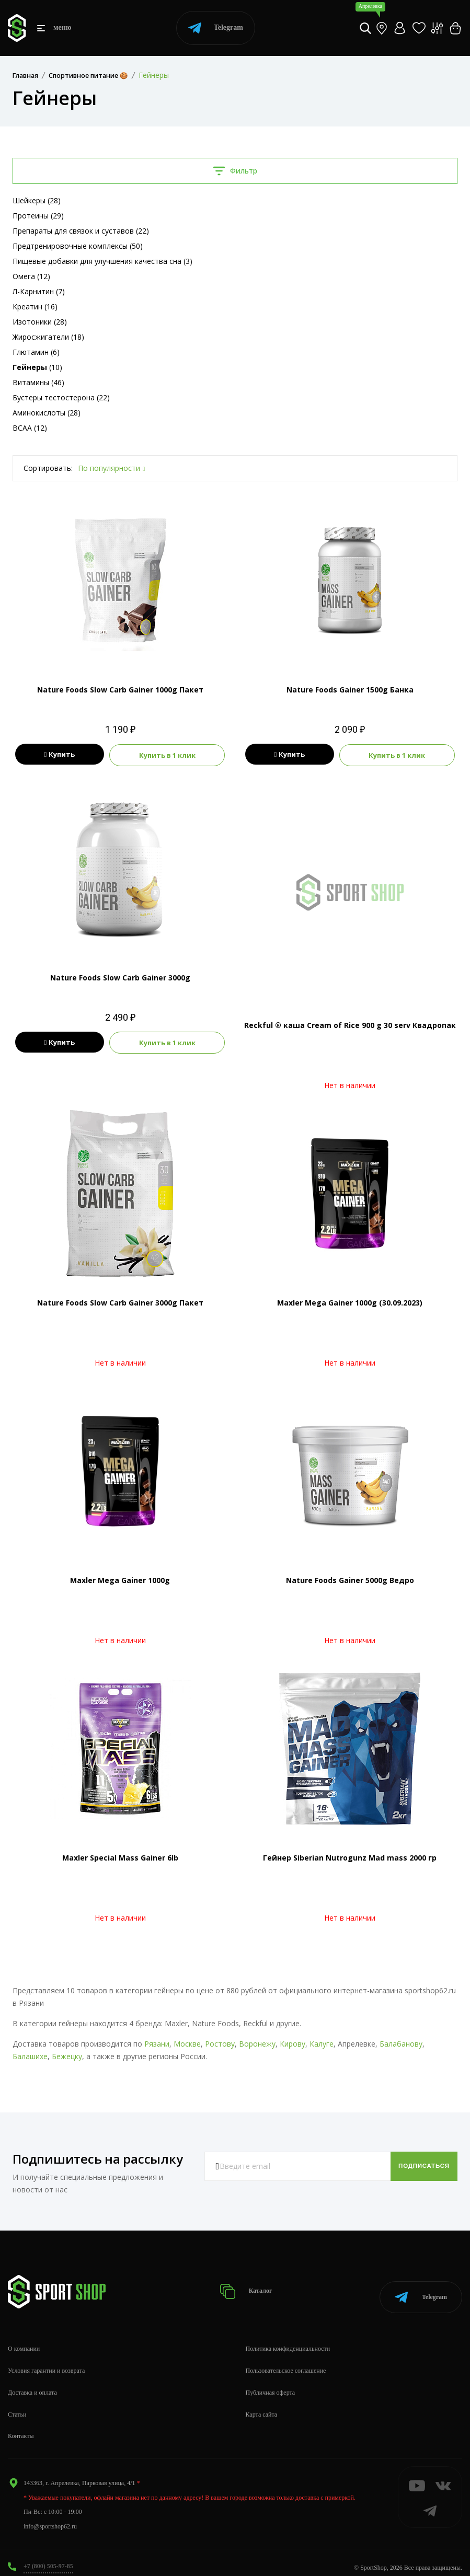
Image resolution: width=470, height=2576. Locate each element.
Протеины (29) (38, 216)
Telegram (215, 27)
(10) (37, 367)
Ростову (220, 2043)
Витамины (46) (38, 382)
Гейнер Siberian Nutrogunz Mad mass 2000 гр (350, 1857)
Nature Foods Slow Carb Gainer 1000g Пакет (120, 690)
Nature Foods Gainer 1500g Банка (350, 690)
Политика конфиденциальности (288, 2338)
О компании (24, 2338)
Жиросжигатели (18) (48, 337)
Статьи (17, 2404)
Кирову (292, 2043)
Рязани (156, 2043)
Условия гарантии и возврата (46, 2360)
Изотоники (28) (40, 322)
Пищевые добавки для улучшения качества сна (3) (102, 261)
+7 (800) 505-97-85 (48, 2555)
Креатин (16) (35, 306)
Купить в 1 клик (167, 754)
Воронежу (257, 2043)
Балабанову (401, 2043)
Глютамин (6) (36, 352)
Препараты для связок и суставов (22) (81, 231)
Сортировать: (48, 468)
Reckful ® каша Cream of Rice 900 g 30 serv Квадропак (350, 1024)
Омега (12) (31, 276)
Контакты (21, 2425)
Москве (187, 2043)
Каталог (249, 2286)
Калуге (321, 2043)
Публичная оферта (270, 2382)
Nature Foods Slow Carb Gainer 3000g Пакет (120, 1302)
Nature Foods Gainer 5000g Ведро (350, 1579)
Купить (59, 754)
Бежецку (67, 2055)
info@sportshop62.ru (50, 2516)
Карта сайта (262, 2404)
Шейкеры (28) (37, 200)
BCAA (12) (30, 428)
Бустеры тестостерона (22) (61, 397)
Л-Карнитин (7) (39, 291)
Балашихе (30, 2055)
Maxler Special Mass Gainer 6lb (120, 1857)
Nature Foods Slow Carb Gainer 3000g (120, 976)
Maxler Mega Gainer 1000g (120, 1579)
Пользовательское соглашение (286, 2360)
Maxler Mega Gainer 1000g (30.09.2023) (349, 1302)
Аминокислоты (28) (47, 413)
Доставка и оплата (32, 2382)
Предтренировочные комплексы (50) (78, 246)
